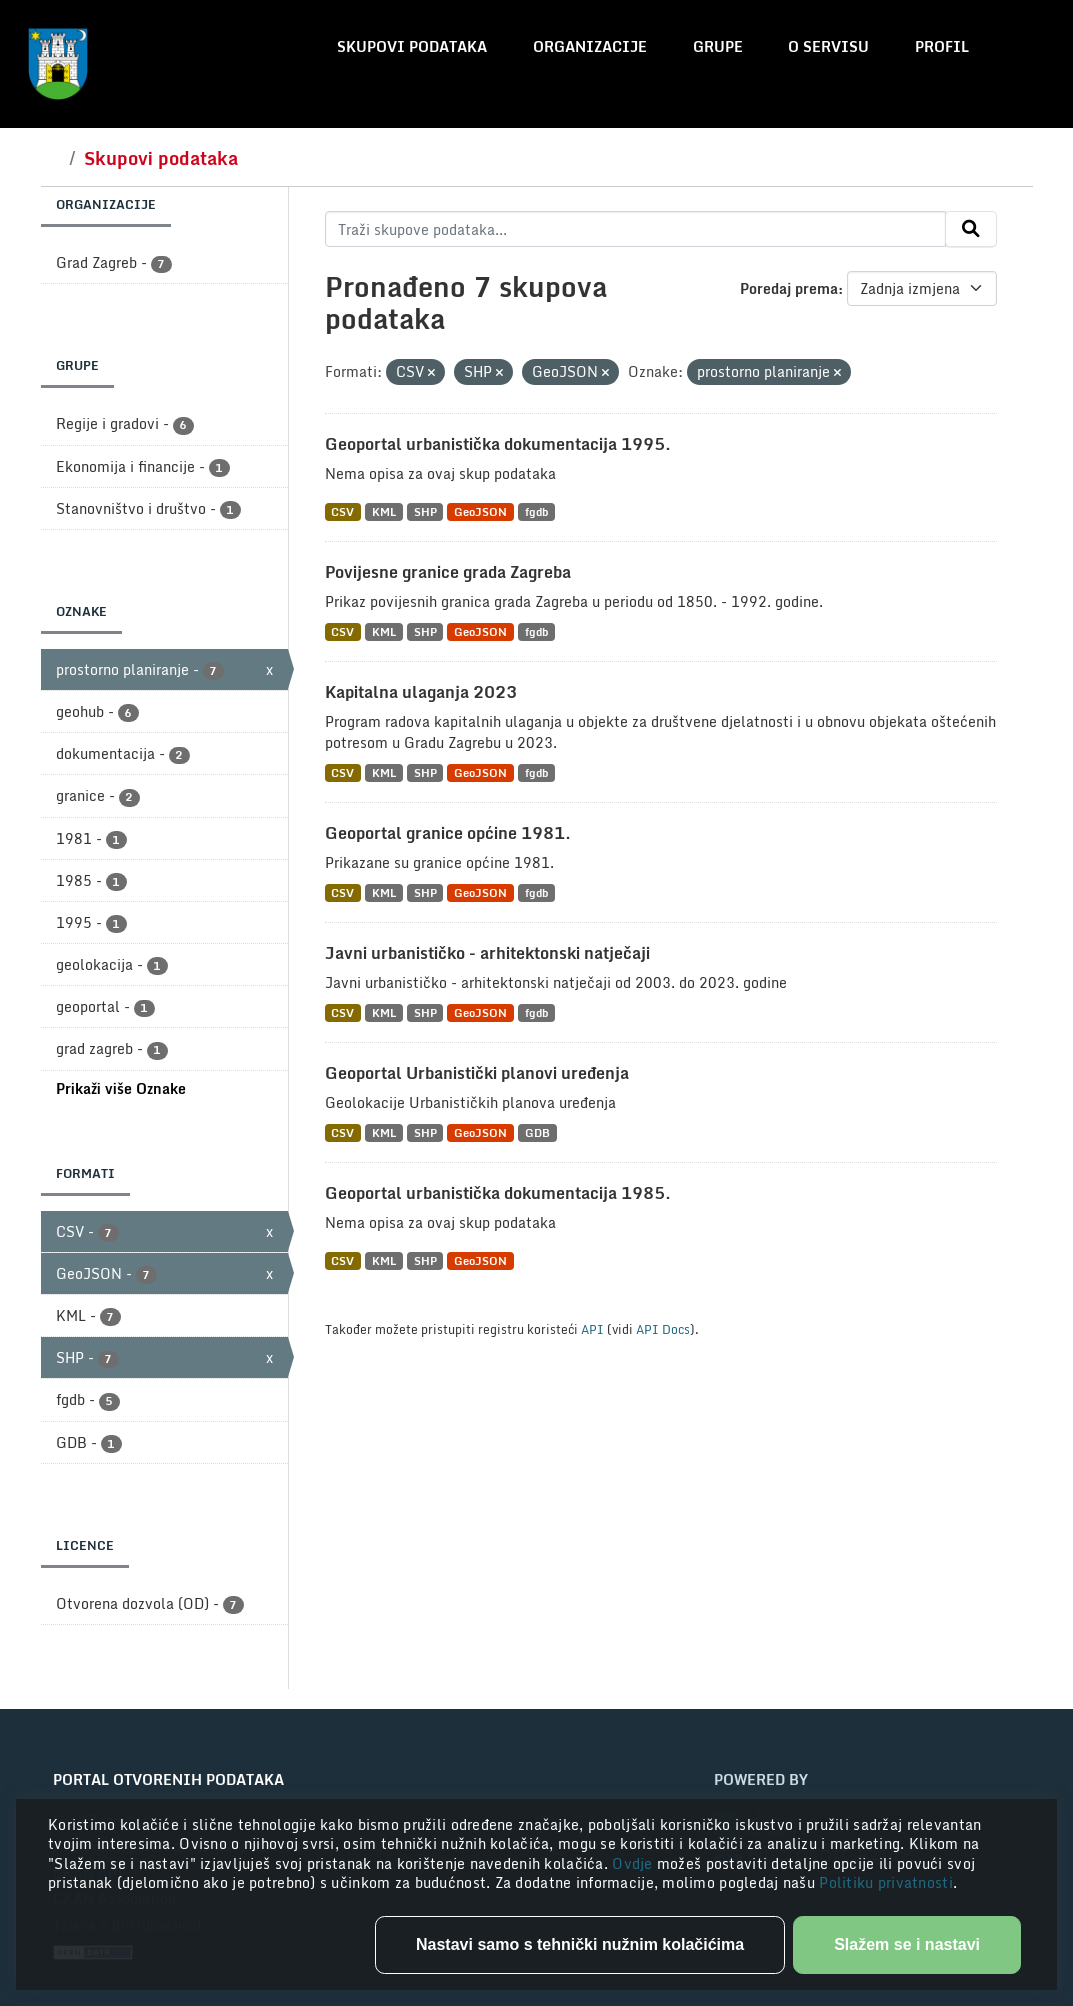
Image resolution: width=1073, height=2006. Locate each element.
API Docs (663, 1329)
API (592, 1329)
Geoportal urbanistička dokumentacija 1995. (498, 444)
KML (384, 511)
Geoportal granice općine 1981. (448, 833)
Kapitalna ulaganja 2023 (421, 692)
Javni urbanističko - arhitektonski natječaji (487, 953)
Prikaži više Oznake (121, 1088)
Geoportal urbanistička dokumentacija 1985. (498, 1193)
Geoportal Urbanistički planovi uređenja (477, 1073)
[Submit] (971, 229)
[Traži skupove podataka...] (635, 229)
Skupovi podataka (412, 46)
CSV (342, 511)
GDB (537, 1132)
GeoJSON (480, 511)
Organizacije (590, 46)
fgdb (536, 511)
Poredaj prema (789, 288)
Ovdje (634, 1863)
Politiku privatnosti (886, 1882)
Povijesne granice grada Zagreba (448, 572)
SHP (425, 511)
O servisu (828, 46)
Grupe (718, 46)
